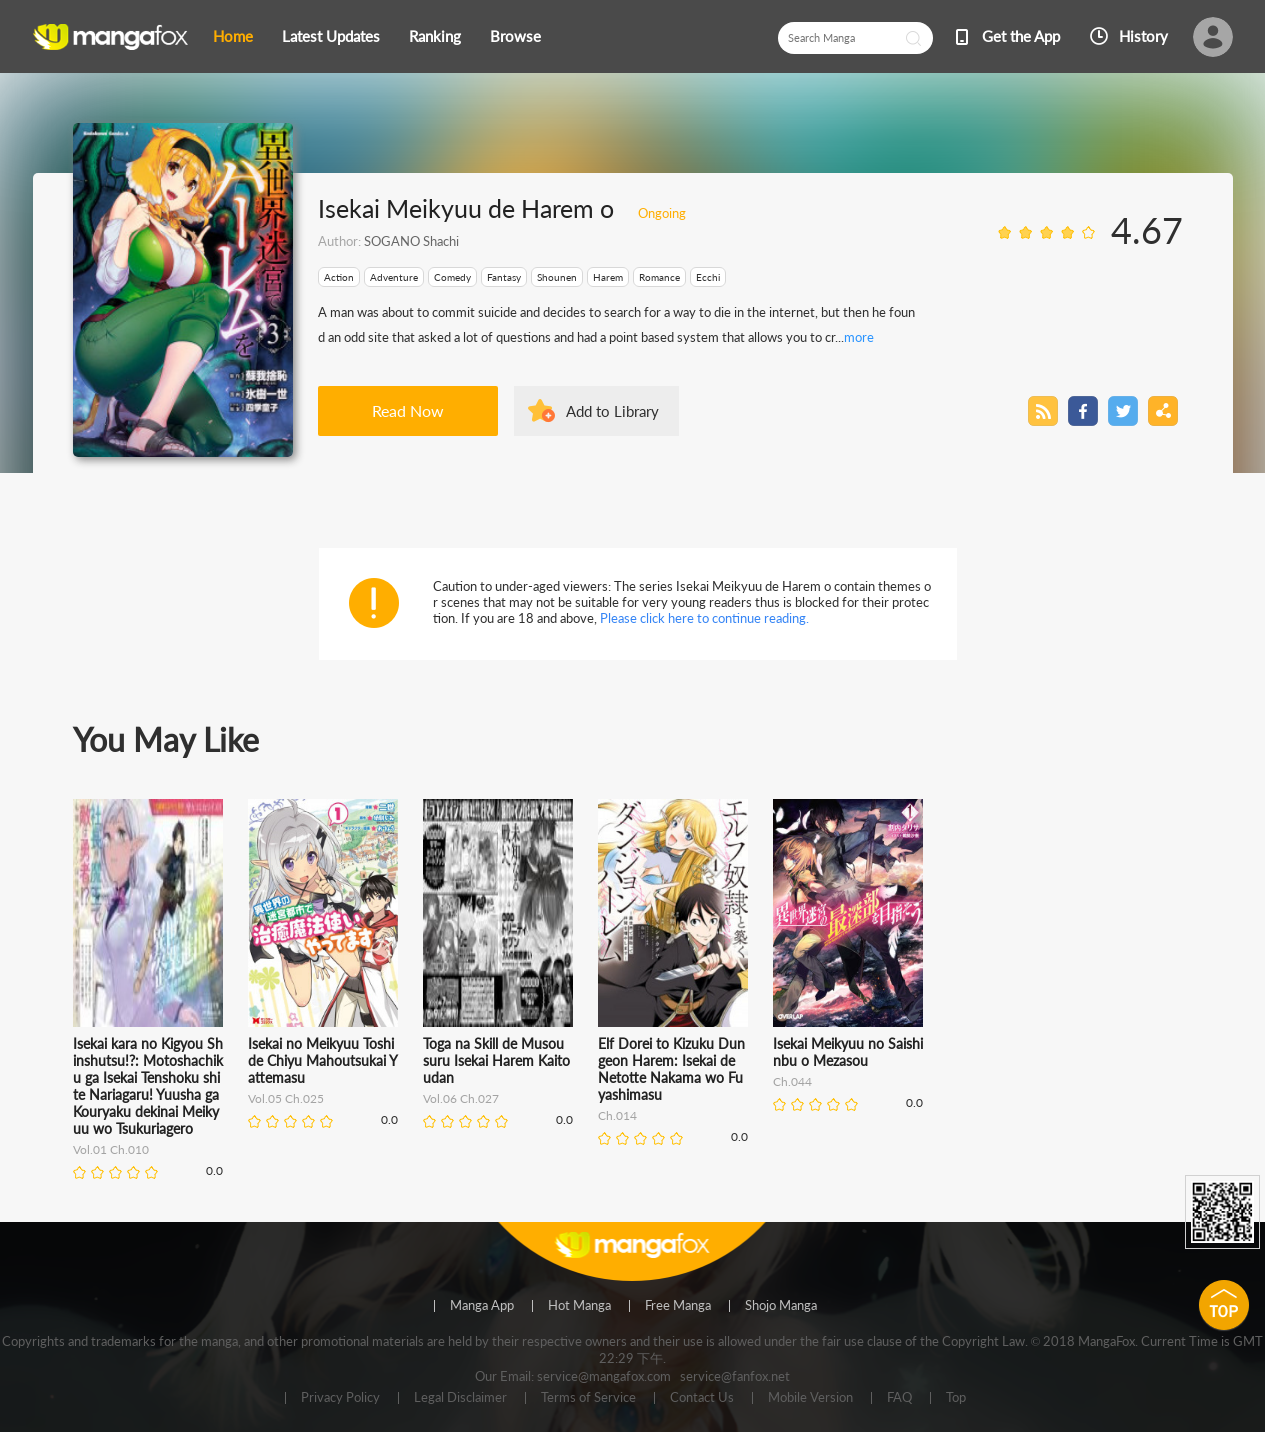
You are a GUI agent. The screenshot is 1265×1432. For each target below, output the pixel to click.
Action (339, 277)
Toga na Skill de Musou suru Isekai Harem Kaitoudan (496, 1060)
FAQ (899, 1398)
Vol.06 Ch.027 (461, 1098)
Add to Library (612, 411)
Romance (659, 277)
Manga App (482, 1306)
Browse (515, 36)
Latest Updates (331, 36)
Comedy (452, 277)
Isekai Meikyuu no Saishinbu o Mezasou (848, 1052)
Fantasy (504, 277)
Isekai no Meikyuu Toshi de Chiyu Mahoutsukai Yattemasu (323, 1060)
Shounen (557, 277)
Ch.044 (792, 1081)
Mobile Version (810, 1398)
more (859, 337)
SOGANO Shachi (411, 241)
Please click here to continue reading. (704, 618)
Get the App (1021, 36)
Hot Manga (579, 1306)
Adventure (394, 277)
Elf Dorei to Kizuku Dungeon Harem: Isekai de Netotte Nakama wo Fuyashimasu (671, 1069)
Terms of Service (588, 1398)
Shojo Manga (781, 1306)
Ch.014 (617, 1115)
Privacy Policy (340, 1398)
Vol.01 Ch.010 (111, 1149)
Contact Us (702, 1398)
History (1143, 36)
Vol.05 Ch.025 (286, 1098)
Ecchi (708, 277)
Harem (608, 277)
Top (956, 1398)
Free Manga (678, 1306)
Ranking (435, 36)
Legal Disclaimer (460, 1398)
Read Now (408, 410)
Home (233, 36)
